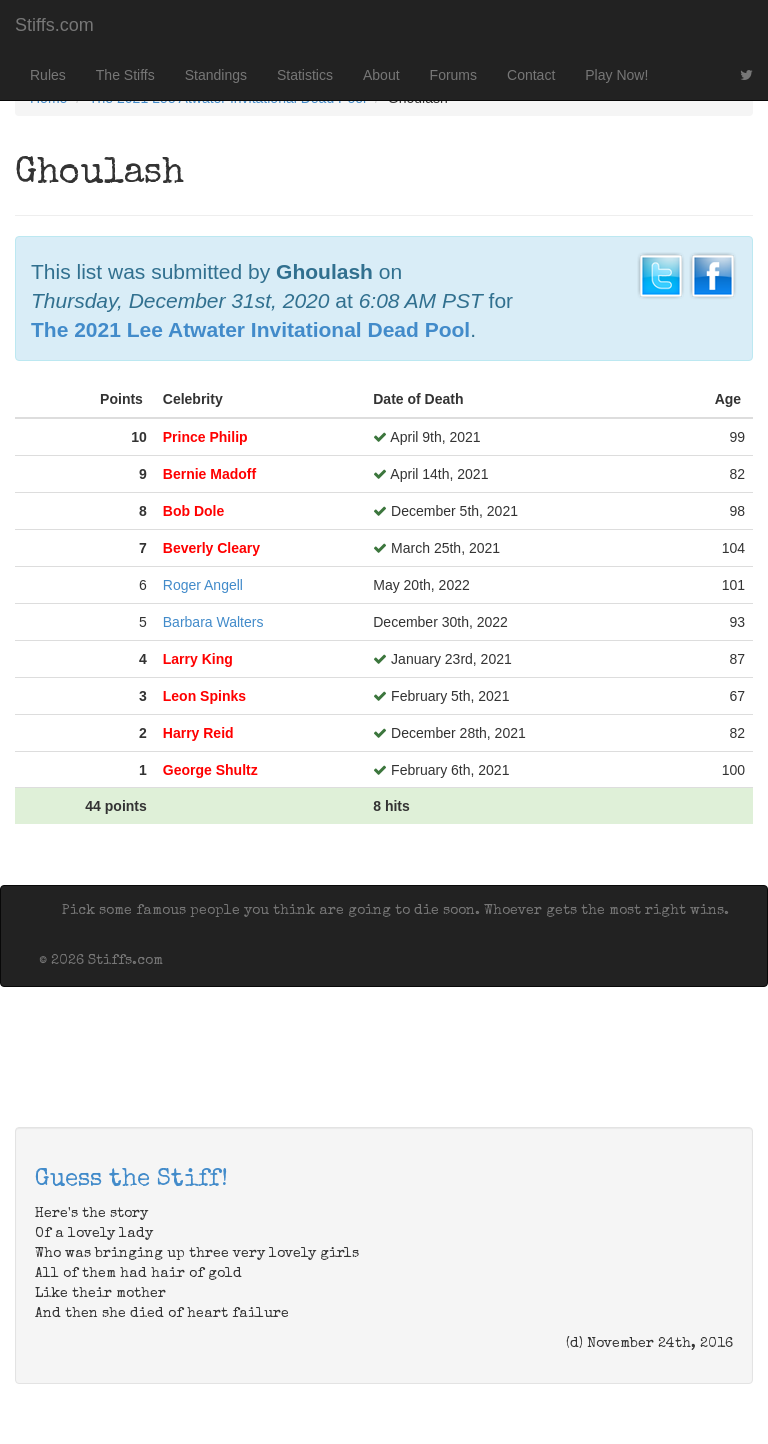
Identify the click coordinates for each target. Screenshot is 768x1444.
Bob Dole (193, 511)
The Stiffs (125, 75)
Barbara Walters (213, 622)
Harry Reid (198, 733)
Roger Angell (203, 585)
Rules (48, 75)
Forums (453, 75)
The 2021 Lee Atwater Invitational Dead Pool (250, 329)
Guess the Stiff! (131, 1180)
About (381, 75)
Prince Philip (205, 437)
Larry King (198, 659)
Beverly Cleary (211, 548)
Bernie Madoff (209, 474)
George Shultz (210, 770)
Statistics (305, 75)
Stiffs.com (54, 25)
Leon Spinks (204, 696)
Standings (216, 75)
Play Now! (616, 75)
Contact (531, 75)
